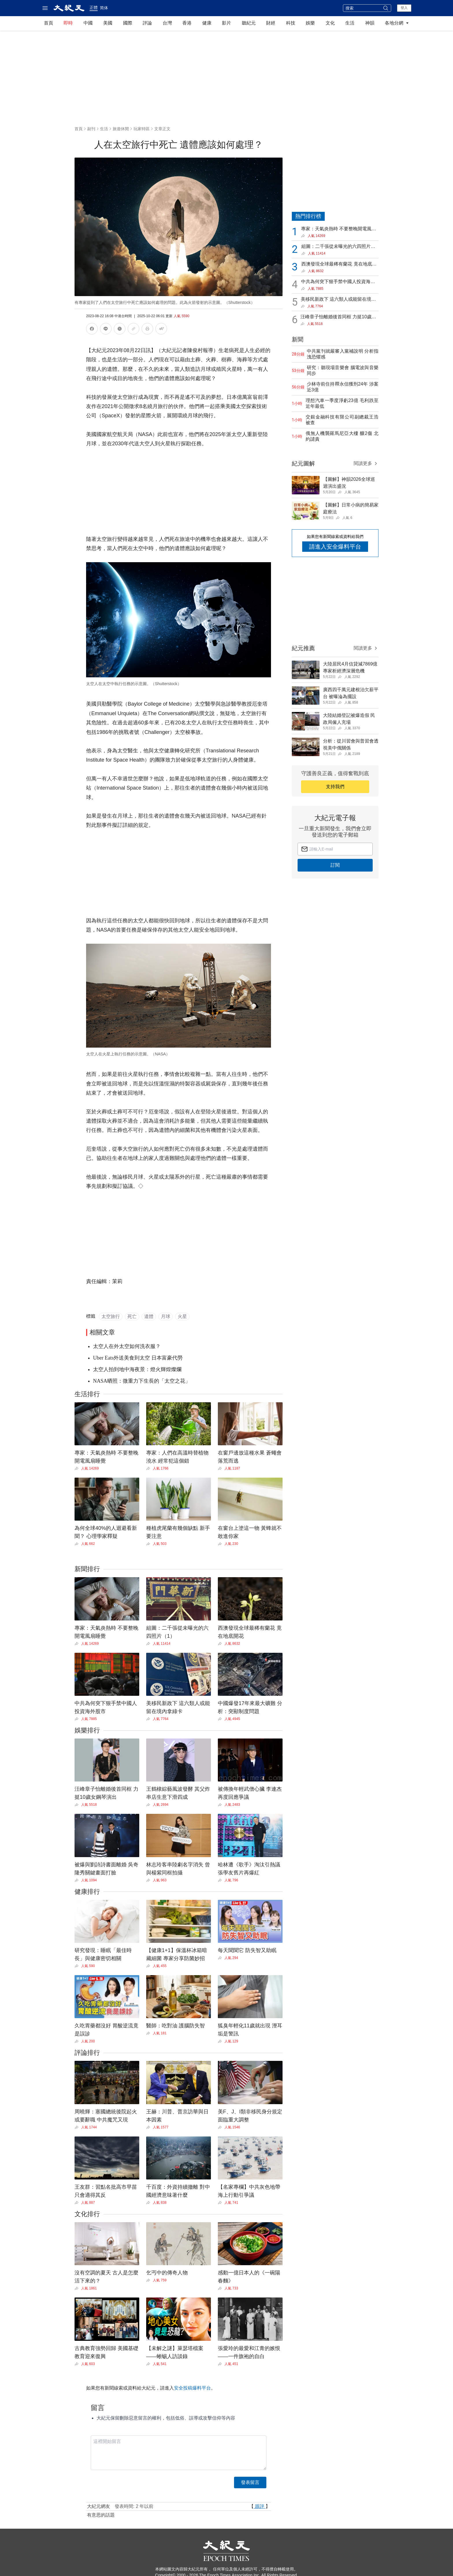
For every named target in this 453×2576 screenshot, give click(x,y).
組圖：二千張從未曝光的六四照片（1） (336, 247)
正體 (94, 7)
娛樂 (310, 22)
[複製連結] (133, 328)
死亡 (132, 1316)
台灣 (167, 22)
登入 (404, 8)
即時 (68, 22)
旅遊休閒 (121, 128)
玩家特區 (141, 128)
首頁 (48, 22)
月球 (165, 1316)
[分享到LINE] (106, 330)
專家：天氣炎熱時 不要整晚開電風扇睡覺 (338, 229)
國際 (127, 22)
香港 (187, 22)
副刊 (91, 128)
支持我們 (335, 786)
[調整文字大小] (161, 330)
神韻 (369, 22)
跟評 (260, 2506)
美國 (107, 22)
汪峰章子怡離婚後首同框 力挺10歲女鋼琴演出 (338, 317)
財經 (270, 22)
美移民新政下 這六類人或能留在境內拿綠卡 (338, 300)
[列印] (147, 330)
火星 (182, 1316)
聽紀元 (249, 22)
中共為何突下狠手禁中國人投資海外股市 (338, 282)
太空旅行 (110, 1316)
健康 (206, 22)
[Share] (78, 1468)
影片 (226, 22)
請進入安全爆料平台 (335, 546)
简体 (104, 7)
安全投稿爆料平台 (192, 2388)
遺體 (148, 1316)
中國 (88, 22)
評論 (147, 22)
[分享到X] (119, 330)
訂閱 (335, 865)
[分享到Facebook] (92, 330)
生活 (349, 22)
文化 (330, 22)
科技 (290, 22)
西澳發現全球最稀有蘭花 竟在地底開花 (338, 264)
